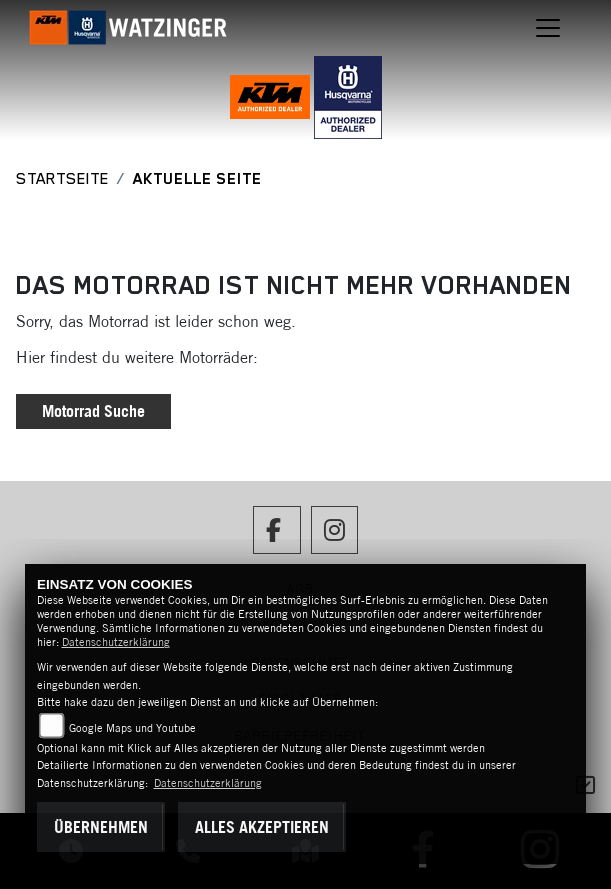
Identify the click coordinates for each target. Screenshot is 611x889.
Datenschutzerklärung (116, 642)
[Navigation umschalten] (548, 28)
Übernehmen (101, 827)
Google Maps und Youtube (132, 728)
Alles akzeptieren (262, 827)
